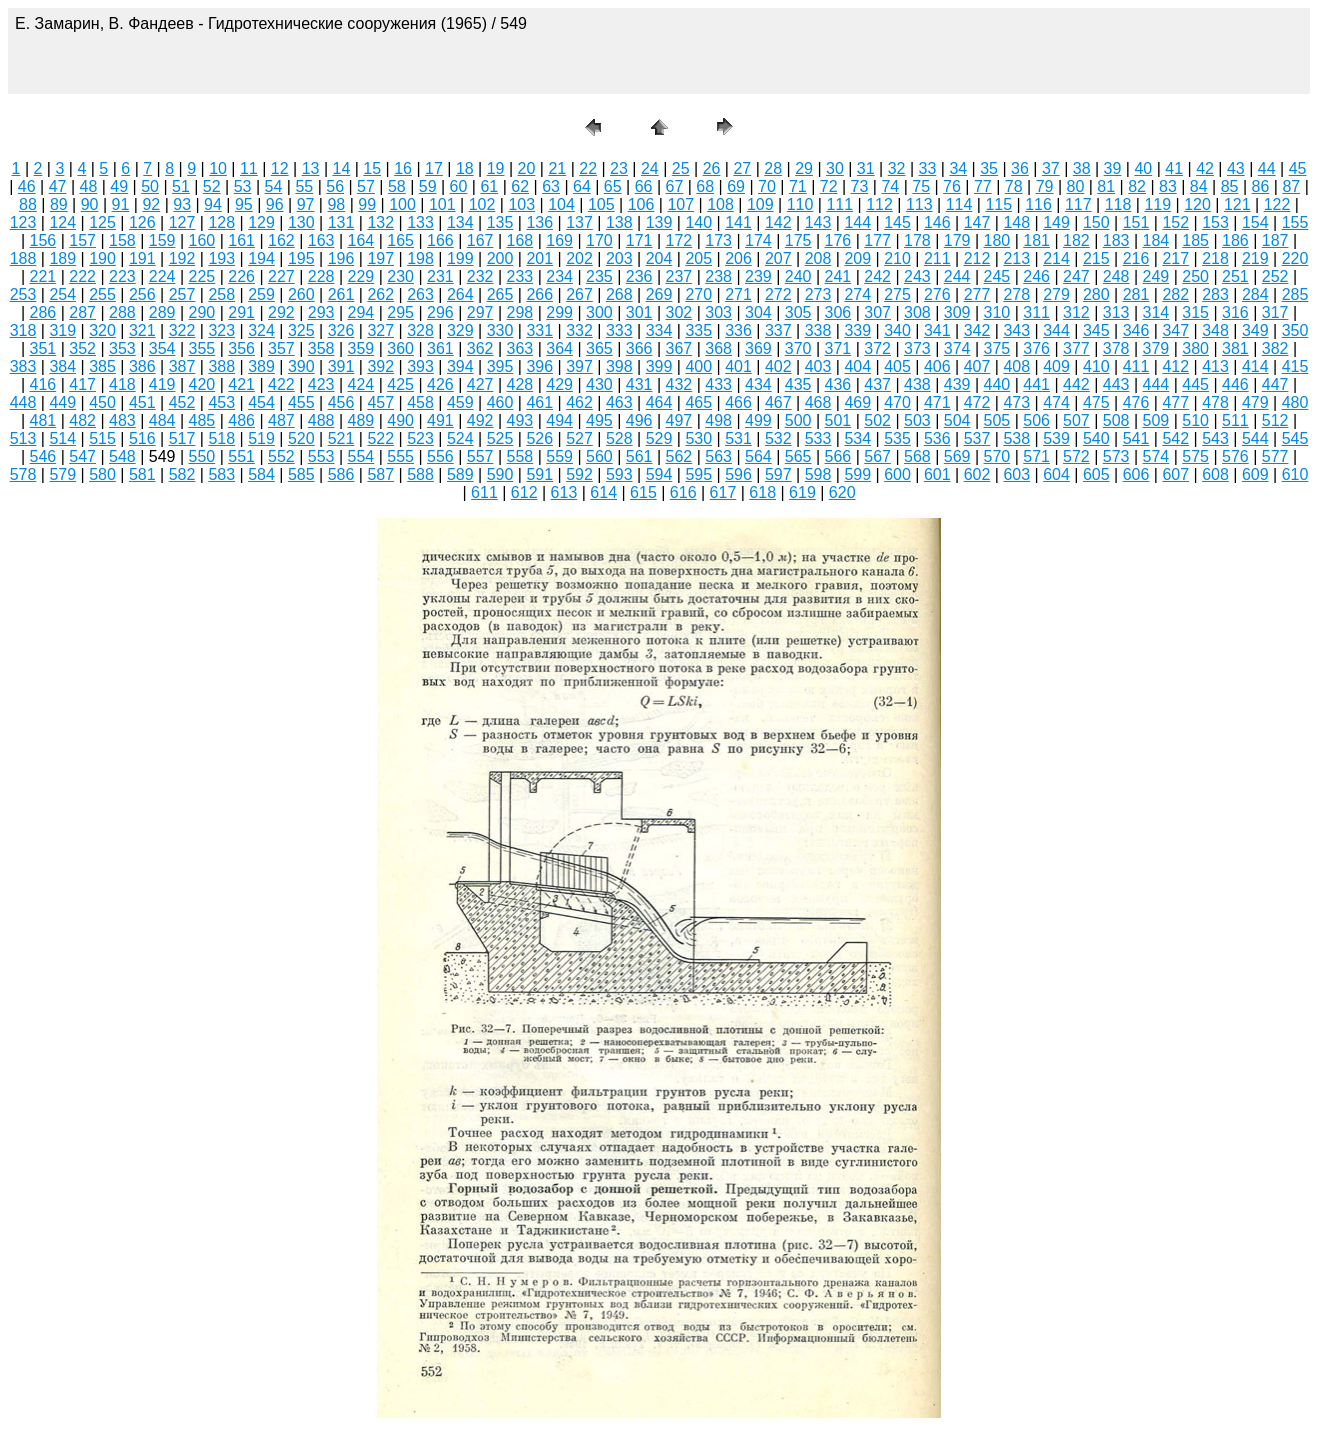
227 (281, 276)
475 (1096, 402)
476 (1136, 402)
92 (151, 204)
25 (681, 168)
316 (1235, 312)
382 (1275, 348)
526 (539, 438)
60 (459, 186)
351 (43, 348)
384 (62, 366)
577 (1275, 456)
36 (1020, 168)
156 (43, 240)
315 (1195, 312)
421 (241, 384)
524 (460, 438)
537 (977, 438)
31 (866, 168)
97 (306, 204)
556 (440, 456)
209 (857, 258)
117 (1078, 204)
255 (102, 294)
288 (122, 312)
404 (857, 366)
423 (321, 384)
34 (958, 168)
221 (43, 276)
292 (281, 312)
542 (1175, 438)
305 (798, 312)
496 (639, 420)
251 (1235, 276)
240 (798, 276)
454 (261, 402)
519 (261, 438)
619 (802, 492)
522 (380, 438)
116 (1038, 204)
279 (1056, 294)
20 (527, 168)
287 (82, 312)
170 (599, 240)
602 (977, 474)
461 (539, 402)
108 (720, 204)
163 (321, 240)
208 (818, 258)
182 (1076, 240)
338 (818, 330)
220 (1295, 258)
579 (62, 474)
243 (917, 276)
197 (380, 258)
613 (564, 492)
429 (559, 384)
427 (480, 384)
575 (1195, 456)
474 (1056, 402)
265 (500, 294)
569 (957, 456)
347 (1175, 330)
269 (659, 294)
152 (1175, 222)
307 (877, 312)
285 (1295, 294)
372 (877, 348)
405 (897, 366)
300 (599, 312)
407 (977, 366)
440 (997, 384)
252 (1275, 276)
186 (1235, 240)
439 (957, 384)
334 (659, 330)
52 (212, 186)
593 (619, 474)
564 (758, 456)
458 (420, 402)
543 (1215, 438)
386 (142, 366)
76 (952, 186)
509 (1156, 420)
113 (919, 204)
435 (798, 384)
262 (380, 294)
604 (1056, 474)
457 (380, 402)
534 (857, 438)
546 (43, 456)
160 (202, 240)
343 (1016, 330)
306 (838, 312)
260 (301, 294)
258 (221, 294)
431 (639, 384)
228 (321, 276)
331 (539, 330)
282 (1175, 294)
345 (1096, 330)
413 (1215, 366)
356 (241, 348)
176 (838, 240)
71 (798, 186)
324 (261, 330)
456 (341, 402)
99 (367, 204)
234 (559, 276)
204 (659, 258)
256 (142, 294)
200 (500, 258)
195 (301, 258)
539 (1056, 438)
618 (762, 492)
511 (1235, 420)
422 (281, 384)
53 (243, 186)
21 (557, 168)
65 (613, 186)
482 (82, 420)
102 (482, 204)
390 (301, 366)
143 (818, 222)
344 (1056, 330)
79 (1045, 186)
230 (400, 276)
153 (1215, 222)
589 (460, 474)
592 (579, 474)
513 (23, 438)
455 (301, 402)
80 (1075, 186)
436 (838, 384)
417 (82, 384)
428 (520, 384)
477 (1175, 402)
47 (58, 186)
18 (465, 168)
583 (221, 474)
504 (957, 420)
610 (1295, 474)
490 (400, 420)
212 (977, 258)
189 (62, 258)
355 (202, 348)
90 (90, 204)
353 (122, 348)
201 (539, 258)
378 (1116, 348)
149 (1056, 222)
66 (644, 186)
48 (88, 186)
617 (723, 492)
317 (1275, 312)
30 (835, 168)
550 (202, 456)
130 (301, 222)
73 (860, 186)
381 (1235, 348)
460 (500, 402)
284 (1255, 294)
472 (977, 402)
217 (1175, 258)
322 (182, 330)
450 (102, 402)
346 (1136, 330)
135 (500, 222)
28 (773, 168)
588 (420, 474)
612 (524, 492)
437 (877, 384)
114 (959, 204)
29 (804, 168)
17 (434, 168)
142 (778, 222)
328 (420, 330)
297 (480, 312)
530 (698, 438)
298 (520, 312)
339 (857, 330)
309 (957, 312)
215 (1096, 258)
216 (1136, 258)
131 (341, 222)
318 (23, 330)
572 (1076, 456)
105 (601, 204)
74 (890, 186)
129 (261, 222)
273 (818, 294)
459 (460, 402)
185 (1195, 240)
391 (341, 366)
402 (778, 366)
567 (877, 456)
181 (1036, 240)
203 (619, 258)
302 (679, 312)
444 (1156, 384)
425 (400, 384)
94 (213, 204)
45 (1298, 168)
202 (579, 258)
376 (1036, 348)
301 (639, 312)
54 (274, 186)
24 (650, 168)
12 (280, 168)
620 (842, 492)
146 (937, 222)
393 (420, 366)
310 (997, 312)
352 (82, 348)
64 (582, 186)
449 (62, 402)
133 (420, 222)
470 (897, 402)
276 (937, 294)
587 (380, 474)
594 (659, 474)
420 (202, 384)
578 (23, 474)
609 (1255, 474)
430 (599, 384)
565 (798, 456)
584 (261, 474)
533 (818, 438)
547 (82, 456)
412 (1175, 366)
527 (579, 438)
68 (705, 186)
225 (202, 276)
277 (977, 294)
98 (336, 204)
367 (679, 348)
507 (1076, 420)
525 (500, 438)
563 (718, 456)
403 (818, 366)
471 (937, 402)
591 (539, 474)
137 (579, 222)
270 (698, 294)
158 (122, 240)
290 (202, 312)
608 (1215, 474)
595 (698, 474)
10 (218, 168)
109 (760, 204)
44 (1267, 168)
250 (1195, 276)
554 (361, 456)
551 (241, 456)
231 (440, 276)
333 (619, 330)
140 (698, 222)
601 (937, 474)
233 (520, 276)
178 (917, 240)
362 (480, 348)
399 (659, 366)
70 (767, 186)
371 (838, 348)
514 (62, 438)
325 (301, 330)
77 (983, 186)
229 (361, 276)
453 (221, 402)
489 (361, 420)
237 (679, 276)
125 (102, 222)
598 (818, 474)
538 (1016, 438)
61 (489, 186)
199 (460, 258)
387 (182, 366)
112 (879, 204)
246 (1036, 276)
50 (150, 186)
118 (1118, 204)
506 (1036, 420)
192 (182, 258)
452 (182, 402)
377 (1076, 348)
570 (997, 456)
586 (341, 474)
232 (480, 276)
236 (639, 276)
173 (718, 240)
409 (1056, 366)
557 (480, 456)
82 (1137, 186)
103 (521, 204)
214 (1056, 258)
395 (500, 366)
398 (619, 366)
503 (917, 420)
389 (261, 366)
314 (1156, 312)
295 (400, 312)
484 (162, 420)
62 (520, 186)
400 (698, 366)
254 (62, 294)
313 (1116, 312)
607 (1175, 474)
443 (1116, 384)
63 (551, 186)
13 (311, 168)
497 (679, 420)
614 (603, 492)
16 (403, 168)
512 (1275, 420)
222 (82, 276)
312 (1076, 312)
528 (619, 438)
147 (977, 222)
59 (428, 186)
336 (738, 330)
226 (241, 276)
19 (496, 168)
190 (102, 258)
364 (559, 348)
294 (361, 312)
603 (1016, 474)
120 (1197, 204)
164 (361, 240)
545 (1295, 438)
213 (1016, 258)
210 (897, 258)
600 (897, 474)
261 (341, 294)
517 (182, 438)
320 (102, 330)
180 (997, 240)
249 (1156, 276)
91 (121, 204)
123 (23, 222)
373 (917, 348)
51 (181, 186)
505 (997, 420)
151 (1136, 222)
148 (1016, 222)
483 (122, 420)
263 (420, 294)
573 (1116, 456)
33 (928, 168)
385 (102, 366)
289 (162, 312)
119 (1157, 204)
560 (599, 456)
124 (62, 222)
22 (588, 168)
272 (778, 294)
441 (1036, 384)
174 (758, 240)
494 (559, 420)
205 (698, 258)
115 (998, 204)
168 (520, 240)
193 (221, 258)
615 (643, 492)
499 (758, 420)
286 (43, 312)
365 (599, 348)
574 (1156, 456)
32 (897, 168)
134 (460, 222)
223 (122, 276)
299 (559, 312)
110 (800, 204)
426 (440, 384)
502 (877, 420)
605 (1096, 474)
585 (301, 474)
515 (102, 438)
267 (579, 294)
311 (1036, 312)
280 (1096, 294)
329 (460, 330)
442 (1076, 384)
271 (738, 294)
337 (778, 330)
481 (43, 420)
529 (659, 438)
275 (897, 294)
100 (402, 204)
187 (1275, 240)
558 (520, 456)
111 (839, 204)
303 (718, 312)
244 (957, 276)
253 (23, 294)
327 (380, 330)
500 (798, 420)
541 (1136, 438)
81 (1106, 186)
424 (361, 384)
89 (59, 204)
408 (1016, 366)
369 (758, 348)
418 (122, 384)
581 (142, 474)
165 (400, 240)
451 (142, 402)
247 (1076, 276)
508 (1116, 420)
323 (221, 330)
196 (341, 258)
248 (1116, 276)
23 (619, 168)
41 (1174, 168)
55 (304, 186)
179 (957, 240)
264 (460, 294)
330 (500, 330)
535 (897, 438)
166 (440, 240)
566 (838, 456)
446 (1235, 384)
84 (1199, 186)
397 (579, 366)
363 (520, 348)
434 (758, 384)
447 (1275, 384)
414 (1255, 366)
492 (480, 420)
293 (321, 312)
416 (43, 384)
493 (520, 420)
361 (440, 348)
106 (641, 204)
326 (341, 330)
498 (718, 420)
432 (679, 384)
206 (738, 258)
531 (738, 438)
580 (102, 474)
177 (877, 240)
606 (1136, 474)
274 (857, 294)
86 (1261, 186)
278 (1016, 294)
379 (1156, 348)
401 (738, 366)
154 (1255, 222)
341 (937, 330)
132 (380, 222)
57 (366, 186)
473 (1016, 402)
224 (162, 276)
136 (539, 222)
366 (639, 348)
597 (778, 474)
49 (119, 186)
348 (1215, 330)
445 (1195, 384)
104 (561, 204)
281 (1136, 294)
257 (182, 294)
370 (798, 348)
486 (241, 420)
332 (579, 330)
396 (539, 366)
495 (599, 420)
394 (460, 366)
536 (937, 438)
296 (440, 312)
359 (361, 348)
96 (275, 204)
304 (758, 312)
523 (420, 438)
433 (718, 384)
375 (997, 348)
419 (162, 384)
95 (244, 204)
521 (341, 438)
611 (484, 492)
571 (1036, 456)
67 (675, 186)
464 (659, 402)
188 (23, 258)
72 (829, 186)
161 (241, 240)
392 (380, 366)
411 (1136, 366)
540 (1096, 438)
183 (1116, 240)
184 (1156, 240)
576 (1235, 456)
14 (342, 168)
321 (142, 330)
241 (838, 276)
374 (957, 348)
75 (921, 186)
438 (917, 384)
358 (321, 348)
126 (142, 222)
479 (1255, 402)
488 (321, 420)
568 (917, 456)
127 (182, 222)
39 (1113, 168)
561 (639, 456)
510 (1195, 420)
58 (397, 186)
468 (818, 402)
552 (281, 456)
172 (679, 240)
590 (500, 474)
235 (599, 276)
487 (281, 420)
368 (718, 348)
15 (372, 168)
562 (679, 456)
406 (937, 366)
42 (1205, 168)
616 (683, 492)
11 (249, 168)
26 (712, 168)
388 (221, 366)
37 (1051, 168)
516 (142, 438)
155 (1295, 222)
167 (480, 240)
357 (281, 348)
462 (579, 402)
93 (182, 204)
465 (698, 402)
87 (1291, 186)
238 (718, 276)
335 (698, 330)
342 (977, 330)
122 (1277, 204)
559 (559, 456)
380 (1195, 348)
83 (1168, 186)
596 (738, 474)
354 (162, 348)
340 (897, 330)
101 (442, 204)
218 (1215, 258)
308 (917, 312)
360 (400, 348)
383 (23, 366)
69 (736, 186)
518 (221, 438)
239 (758, 276)
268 (619, 294)
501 (838, 420)
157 (82, 240)
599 (857, 474)
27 (742, 168)
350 (1295, 330)
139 (659, 222)
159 (162, 240)
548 (122, 456)
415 (1295, 366)
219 (1255, 258)
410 (1096, 366)
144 (857, 222)
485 (202, 420)
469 (857, 402)
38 (1082, 168)
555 (400, 456)
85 (1230, 186)
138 (619, 222)
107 (680, 204)
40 (1143, 168)
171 (639, 240)
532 (778, 438)
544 (1255, 438)
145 (897, 222)
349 (1255, 330)
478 (1215, 402)
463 (619, 402)
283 (1215, 294)
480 (1295, 402)
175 (798, 240)
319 (62, 330)
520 (301, 438)
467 (778, 402)
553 (321, 456)
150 (1096, 222)
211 (937, 258)
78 (1014, 186)
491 (440, 420)
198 (420, 258)
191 (142, 258)
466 (738, 402)
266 (539, 294)
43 (1236, 168)
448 (23, 402)
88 (28, 204)
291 (241, 312)
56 (335, 186)
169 (559, 240)
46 (27, 186)
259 (261, 294)
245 (997, 276)
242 (877, 276)
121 (1237, 204)
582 (182, 474)
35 (989, 168)
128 (221, 222)
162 (281, 240)
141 (738, 222)
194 (261, 258)
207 (778, 258)
